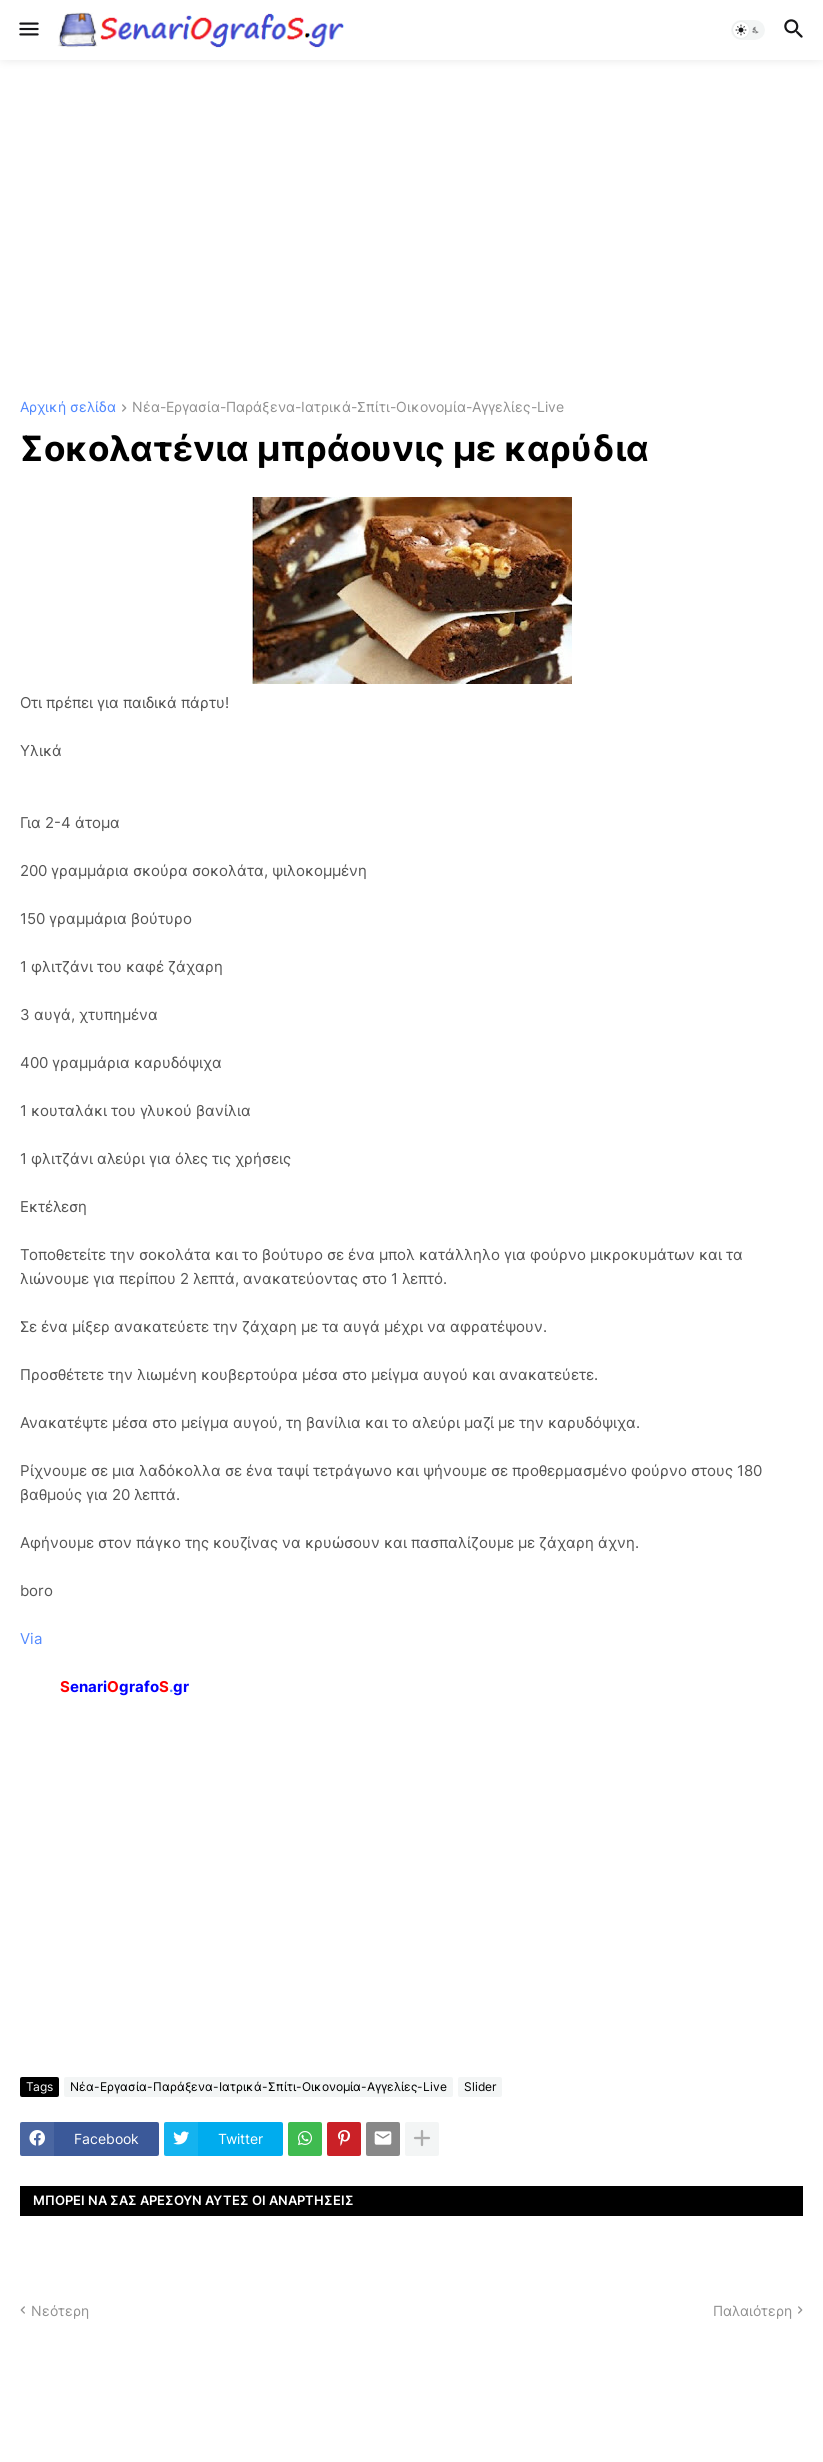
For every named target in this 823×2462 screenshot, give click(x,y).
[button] (27, 30)
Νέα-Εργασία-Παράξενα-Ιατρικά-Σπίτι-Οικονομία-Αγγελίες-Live (348, 407)
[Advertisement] (411, 230)
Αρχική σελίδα (68, 407)
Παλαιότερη (752, 2310)
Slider (480, 2086)
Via (31, 1638)
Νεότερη (60, 2310)
